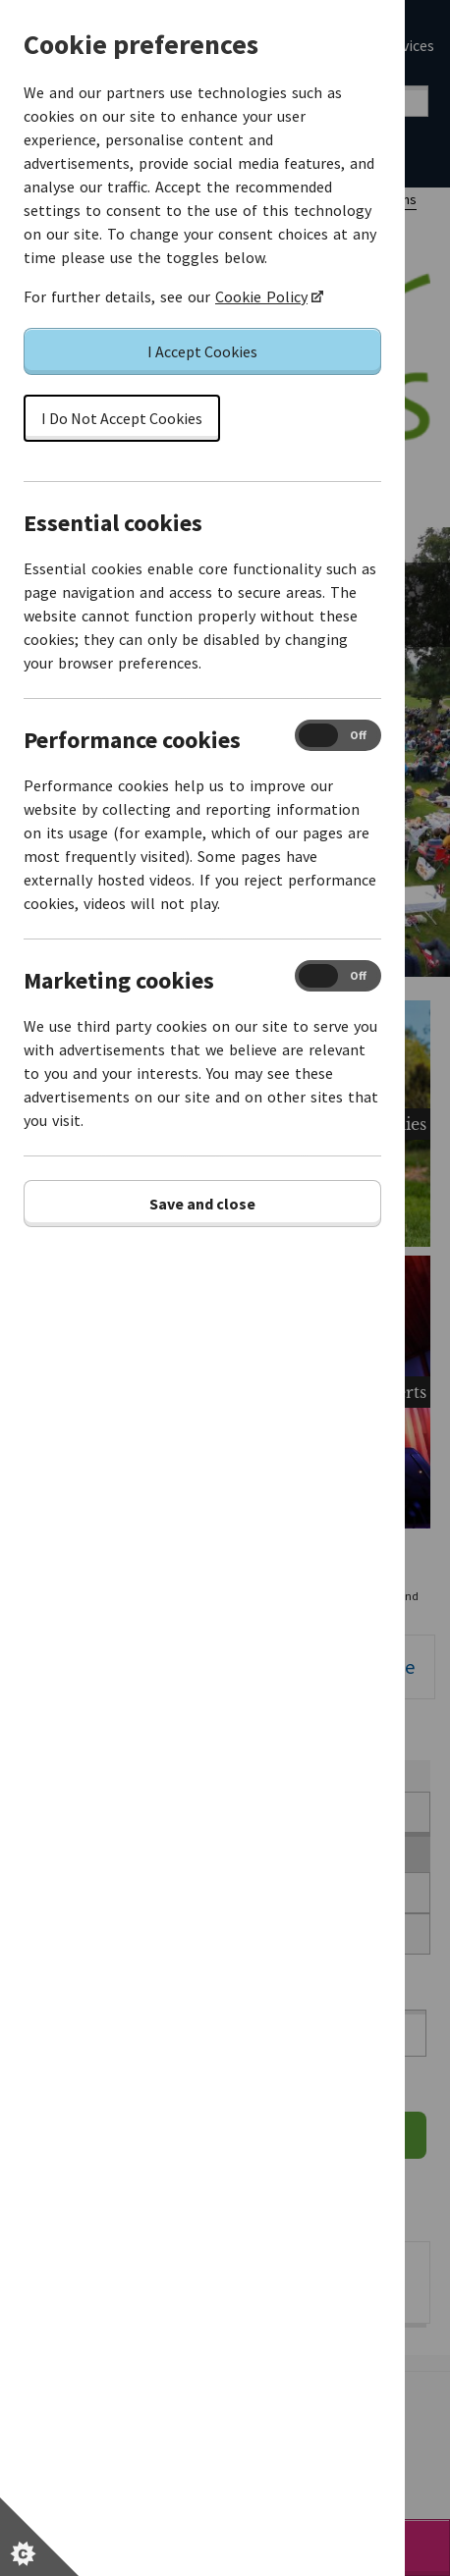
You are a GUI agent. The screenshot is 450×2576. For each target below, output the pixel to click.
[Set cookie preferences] (39, 2536)
